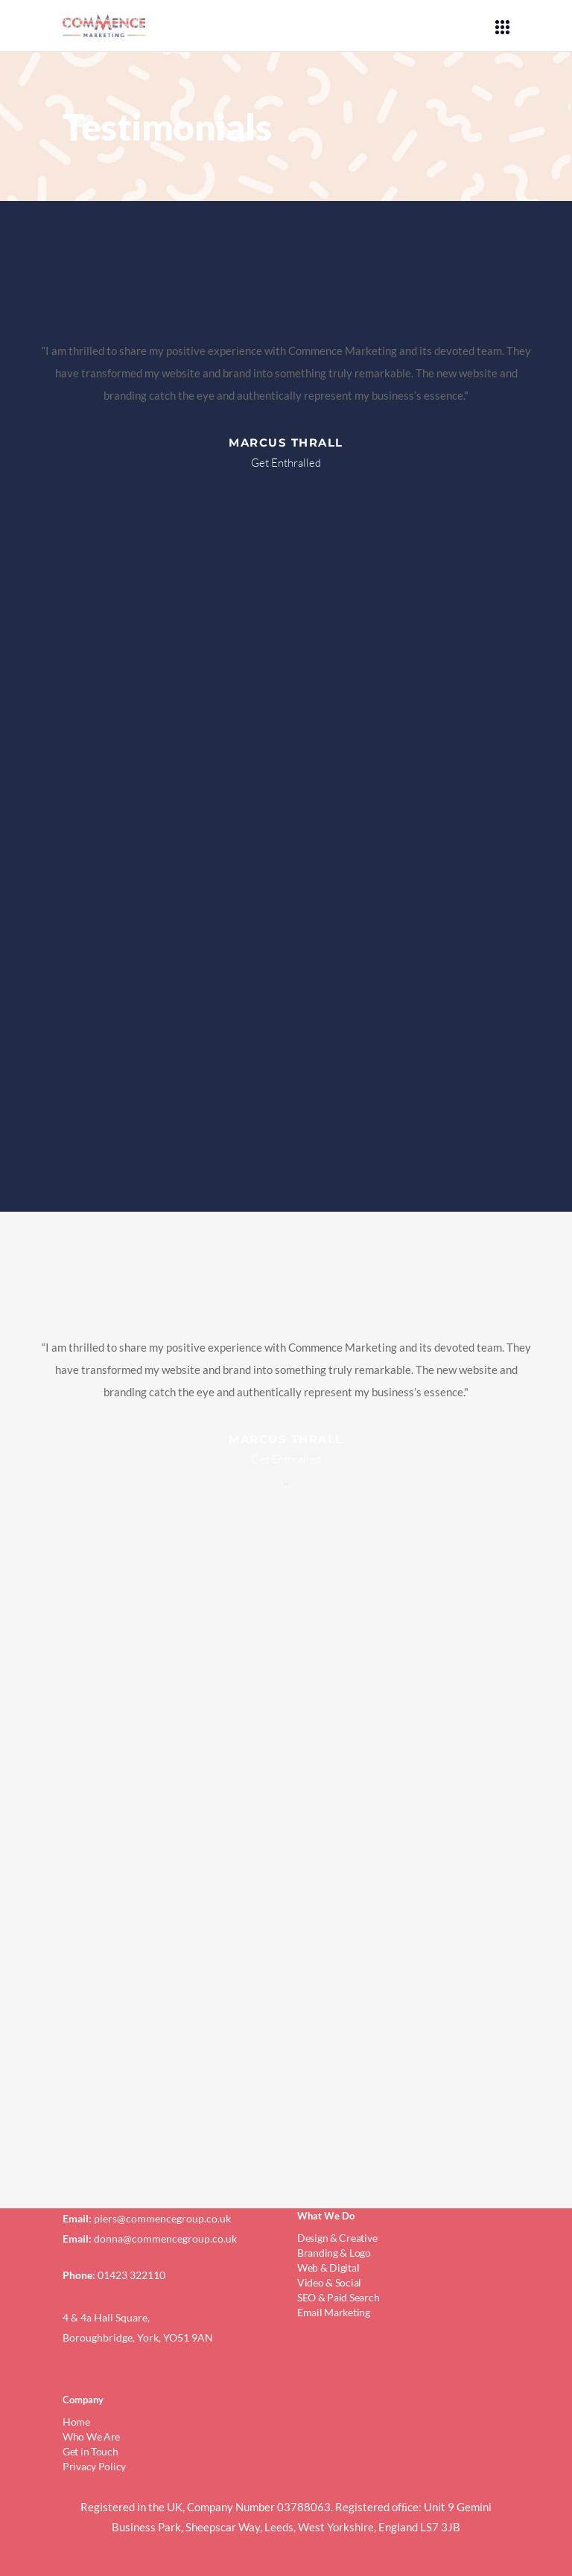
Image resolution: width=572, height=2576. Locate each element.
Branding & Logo (334, 2252)
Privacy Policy (94, 2466)
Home (76, 2421)
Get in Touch (90, 2451)
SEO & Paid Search (338, 2297)
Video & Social (329, 2282)
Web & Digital (328, 2267)
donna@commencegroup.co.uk (165, 2238)
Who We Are (91, 2436)
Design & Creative (337, 2237)
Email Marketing (333, 2312)
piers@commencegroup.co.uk (162, 2218)
